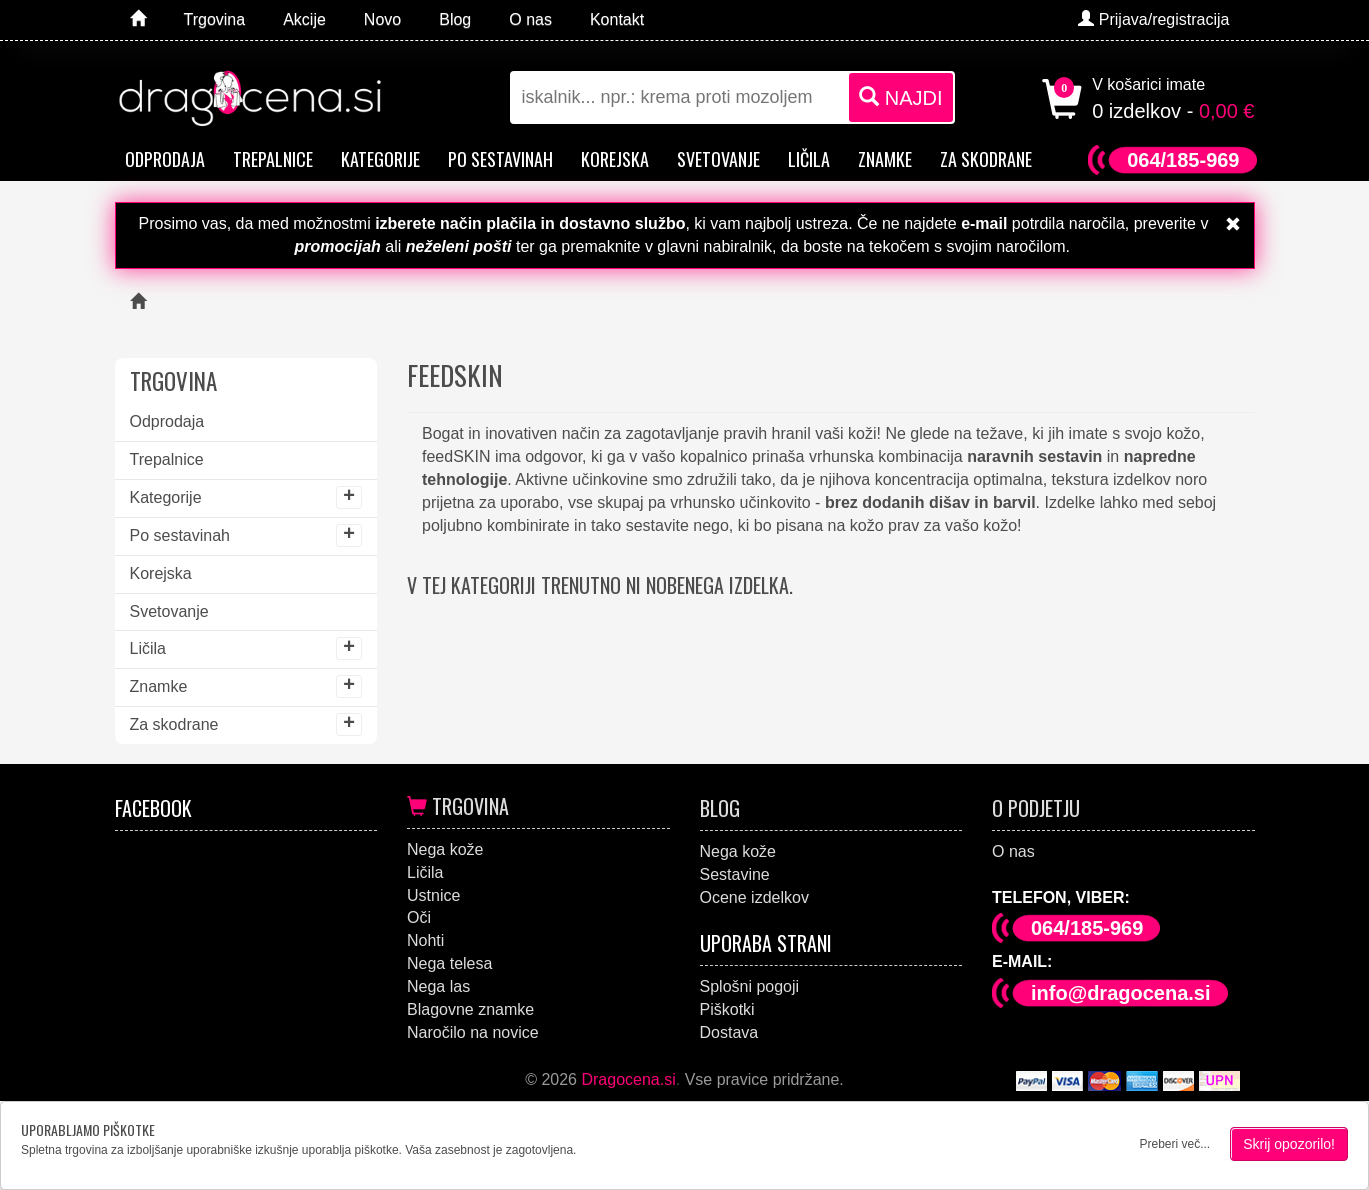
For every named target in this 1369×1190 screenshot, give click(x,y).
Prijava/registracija (1153, 19)
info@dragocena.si (1121, 993)
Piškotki (727, 1009)
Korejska (615, 159)
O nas (1013, 851)
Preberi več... (1174, 1144)
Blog (720, 808)
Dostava (729, 1032)
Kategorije (380, 159)
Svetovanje (718, 159)
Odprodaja (165, 159)
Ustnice (433, 895)
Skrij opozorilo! (1289, 1144)
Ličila (809, 159)
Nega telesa (449, 963)
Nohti (425, 940)
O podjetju (1036, 808)
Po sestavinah (500, 159)
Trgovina (458, 806)
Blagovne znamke (470, 1009)
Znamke (885, 159)
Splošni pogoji (750, 986)
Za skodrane (986, 159)
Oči (419, 917)
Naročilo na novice (473, 1032)
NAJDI (900, 97)
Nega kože (445, 849)
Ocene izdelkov (754, 897)
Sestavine (735, 874)
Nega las (438, 986)
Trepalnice (273, 159)
